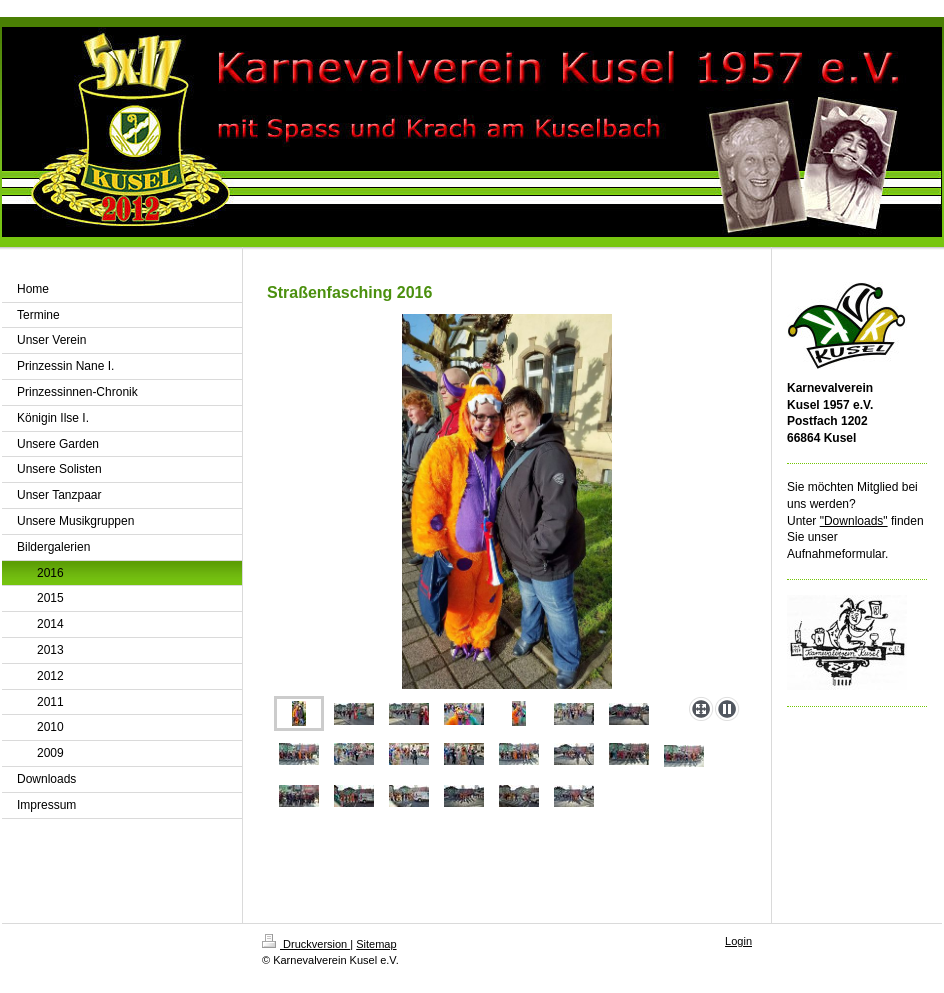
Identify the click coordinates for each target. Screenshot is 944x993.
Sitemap (376, 944)
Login (738, 941)
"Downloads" (854, 521)
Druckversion (306, 944)
